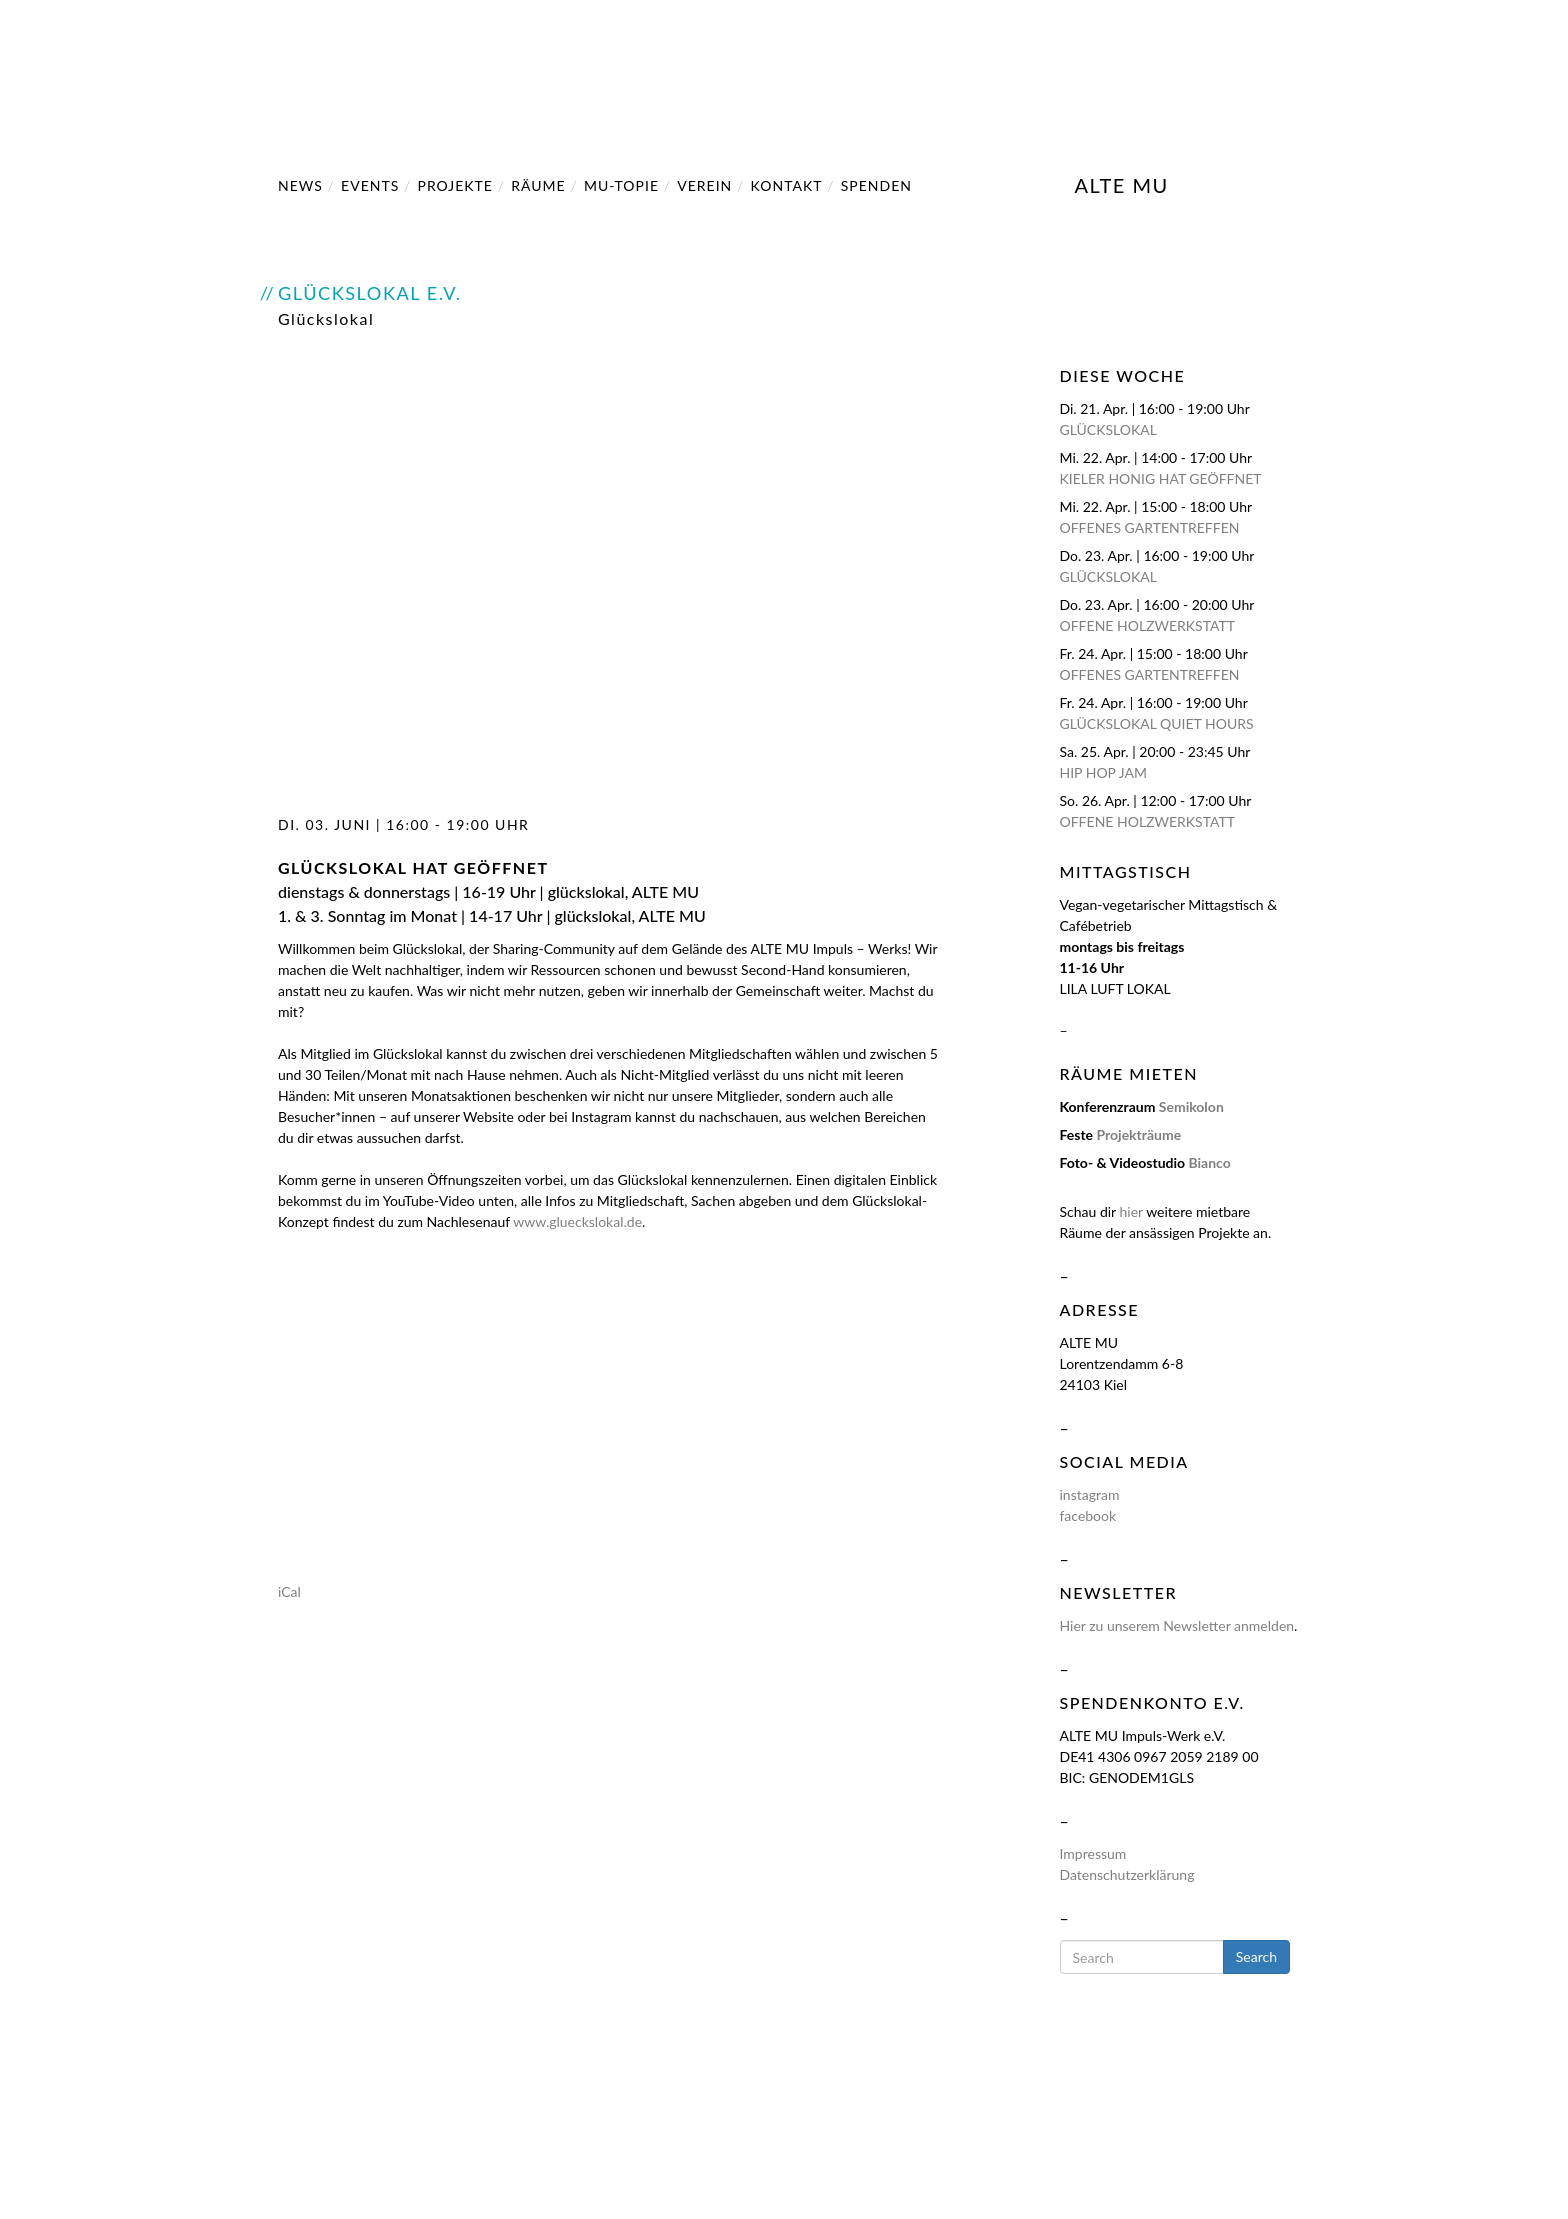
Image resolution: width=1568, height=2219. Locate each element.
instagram (1090, 1494)
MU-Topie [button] (621, 185)
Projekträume (1138, 1134)
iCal (289, 1591)
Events (370, 185)
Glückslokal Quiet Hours (1157, 723)
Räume (538, 185)
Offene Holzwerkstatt (1148, 625)
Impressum (1093, 1853)
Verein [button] (704, 185)
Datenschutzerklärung (1127, 1874)
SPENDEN (876, 185)
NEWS (300, 185)
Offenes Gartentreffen (1150, 527)
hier (1130, 1211)
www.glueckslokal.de (577, 1221)
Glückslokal (1108, 429)
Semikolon (1191, 1106)
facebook (1088, 1515)
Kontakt (787, 185)
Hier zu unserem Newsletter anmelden (1177, 1625)
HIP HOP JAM (1104, 772)
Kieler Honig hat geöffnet (1161, 478)
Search (1256, 1956)
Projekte (455, 185)
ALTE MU (1122, 181)
